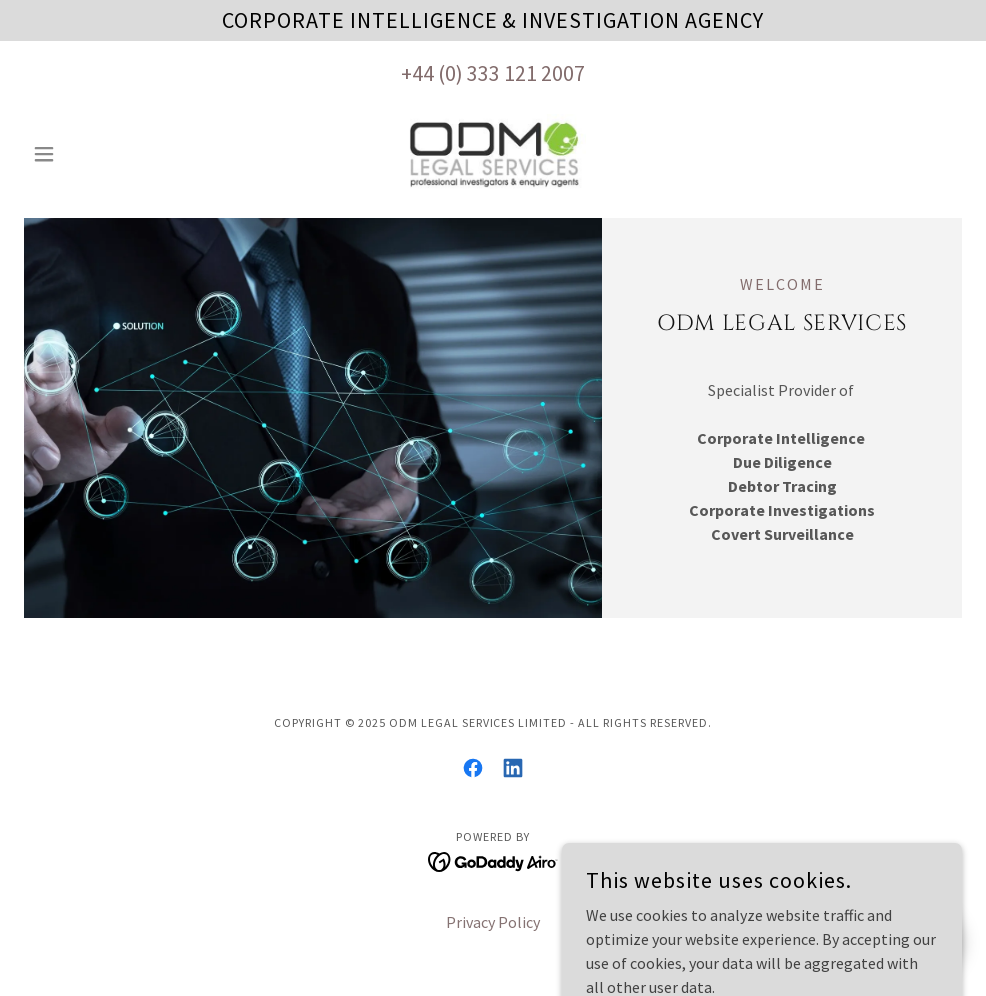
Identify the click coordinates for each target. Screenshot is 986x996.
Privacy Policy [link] (493, 922)
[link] (493, 154)
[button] (94, 154)
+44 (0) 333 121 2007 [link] (493, 73)
